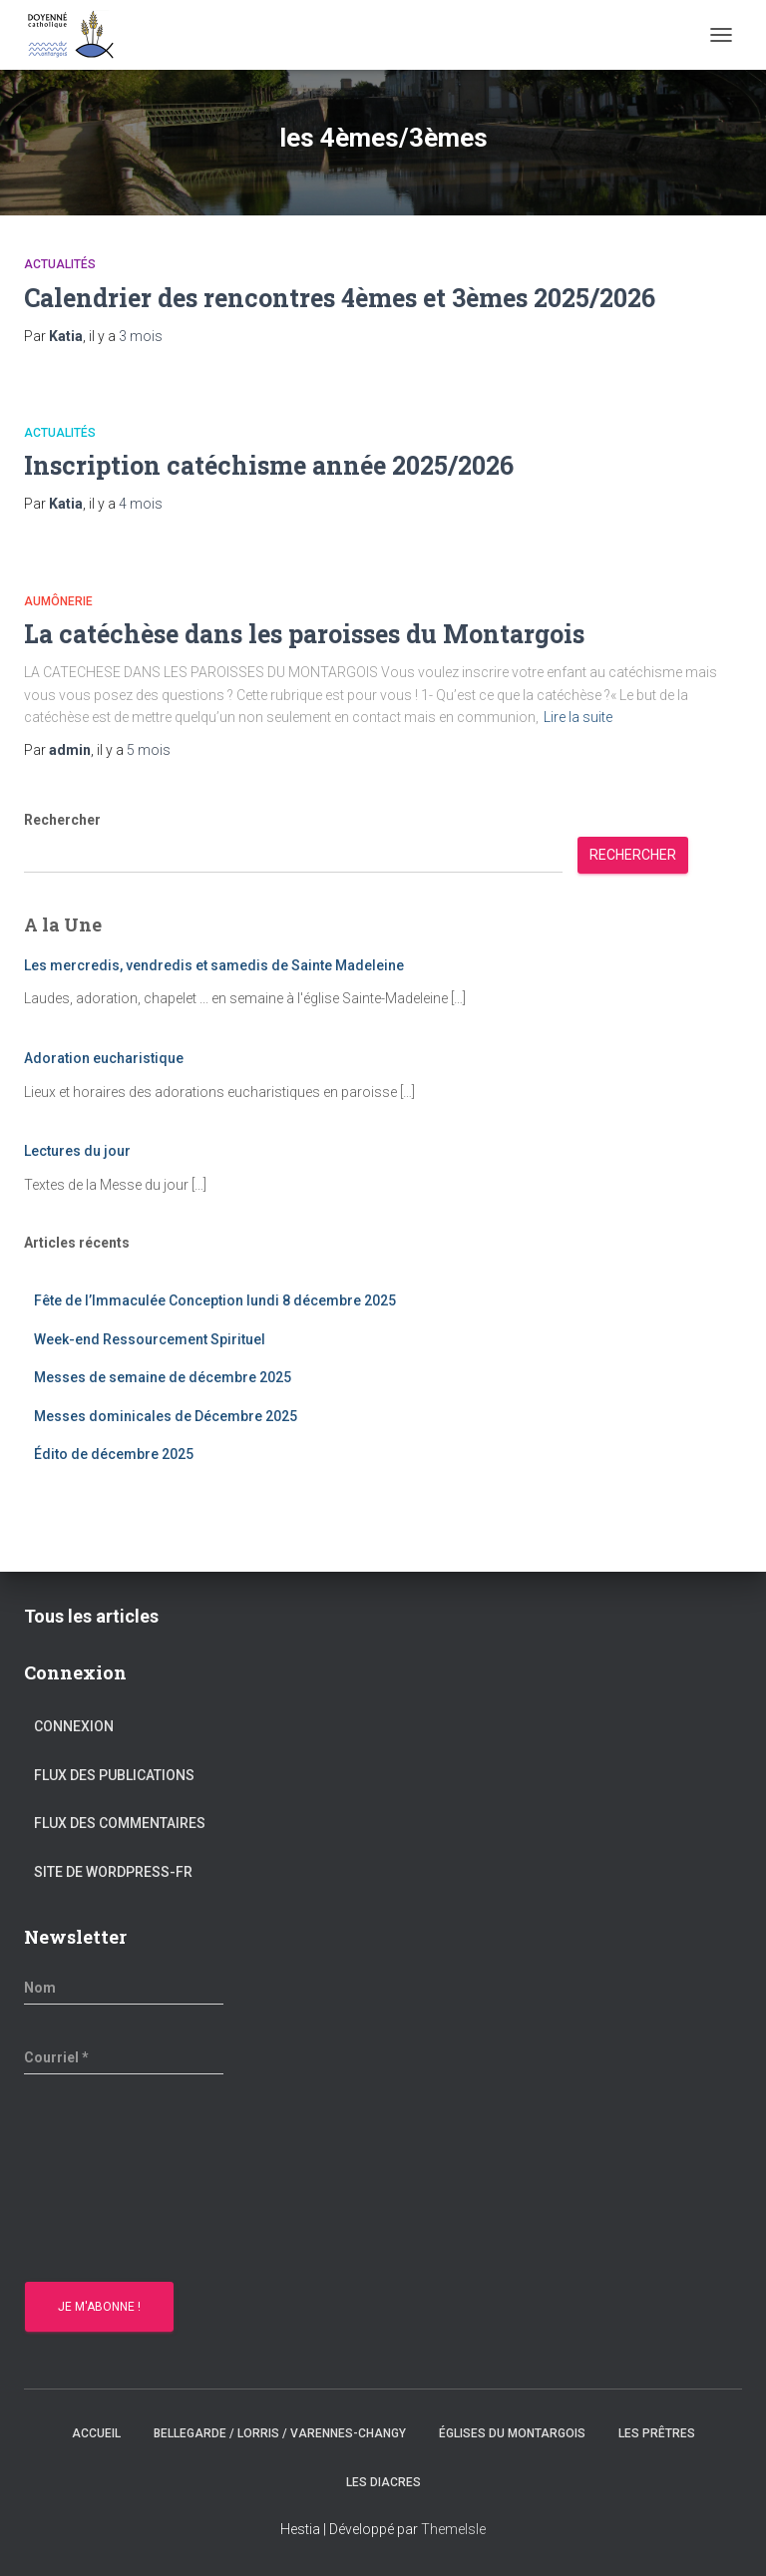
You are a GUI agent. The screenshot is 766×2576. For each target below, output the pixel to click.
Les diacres (383, 2482)
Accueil (96, 2433)
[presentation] (106, 2181)
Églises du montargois (512, 2433)
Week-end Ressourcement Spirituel (151, 1339)
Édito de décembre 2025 (113, 1454)
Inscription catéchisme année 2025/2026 (269, 465)
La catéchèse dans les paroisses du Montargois (304, 633)
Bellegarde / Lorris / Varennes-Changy (280, 2433)
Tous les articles (91, 1616)
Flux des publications (114, 1775)
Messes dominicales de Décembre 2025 (165, 1416)
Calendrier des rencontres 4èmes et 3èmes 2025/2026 (339, 297)
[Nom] (123, 1988)
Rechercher (62, 820)
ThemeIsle (453, 2529)
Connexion (74, 1726)
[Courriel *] (123, 2057)
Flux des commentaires (119, 1823)
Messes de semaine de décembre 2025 (162, 1377)
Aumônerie (58, 601)
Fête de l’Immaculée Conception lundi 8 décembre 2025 (215, 1300)
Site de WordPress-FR (113, 1872)
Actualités (60, 264)
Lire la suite (578, 717)
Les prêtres (656, 2433)
